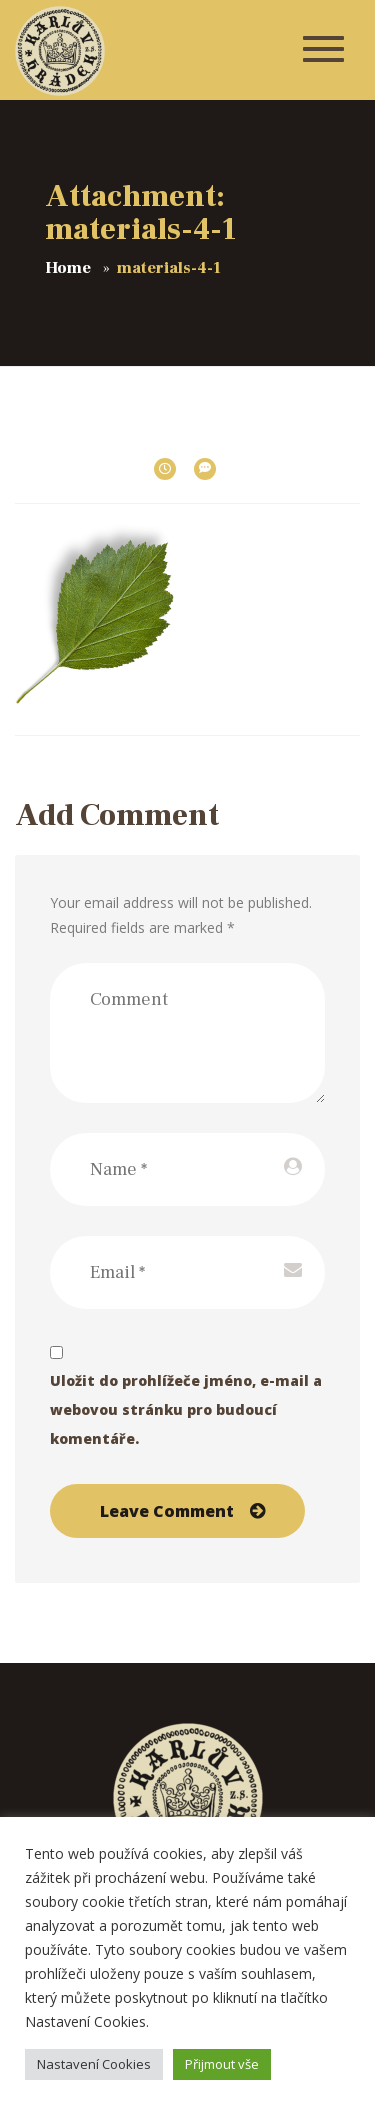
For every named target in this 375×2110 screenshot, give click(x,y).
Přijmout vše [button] (222, 2064)
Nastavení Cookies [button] (94, 2064)
